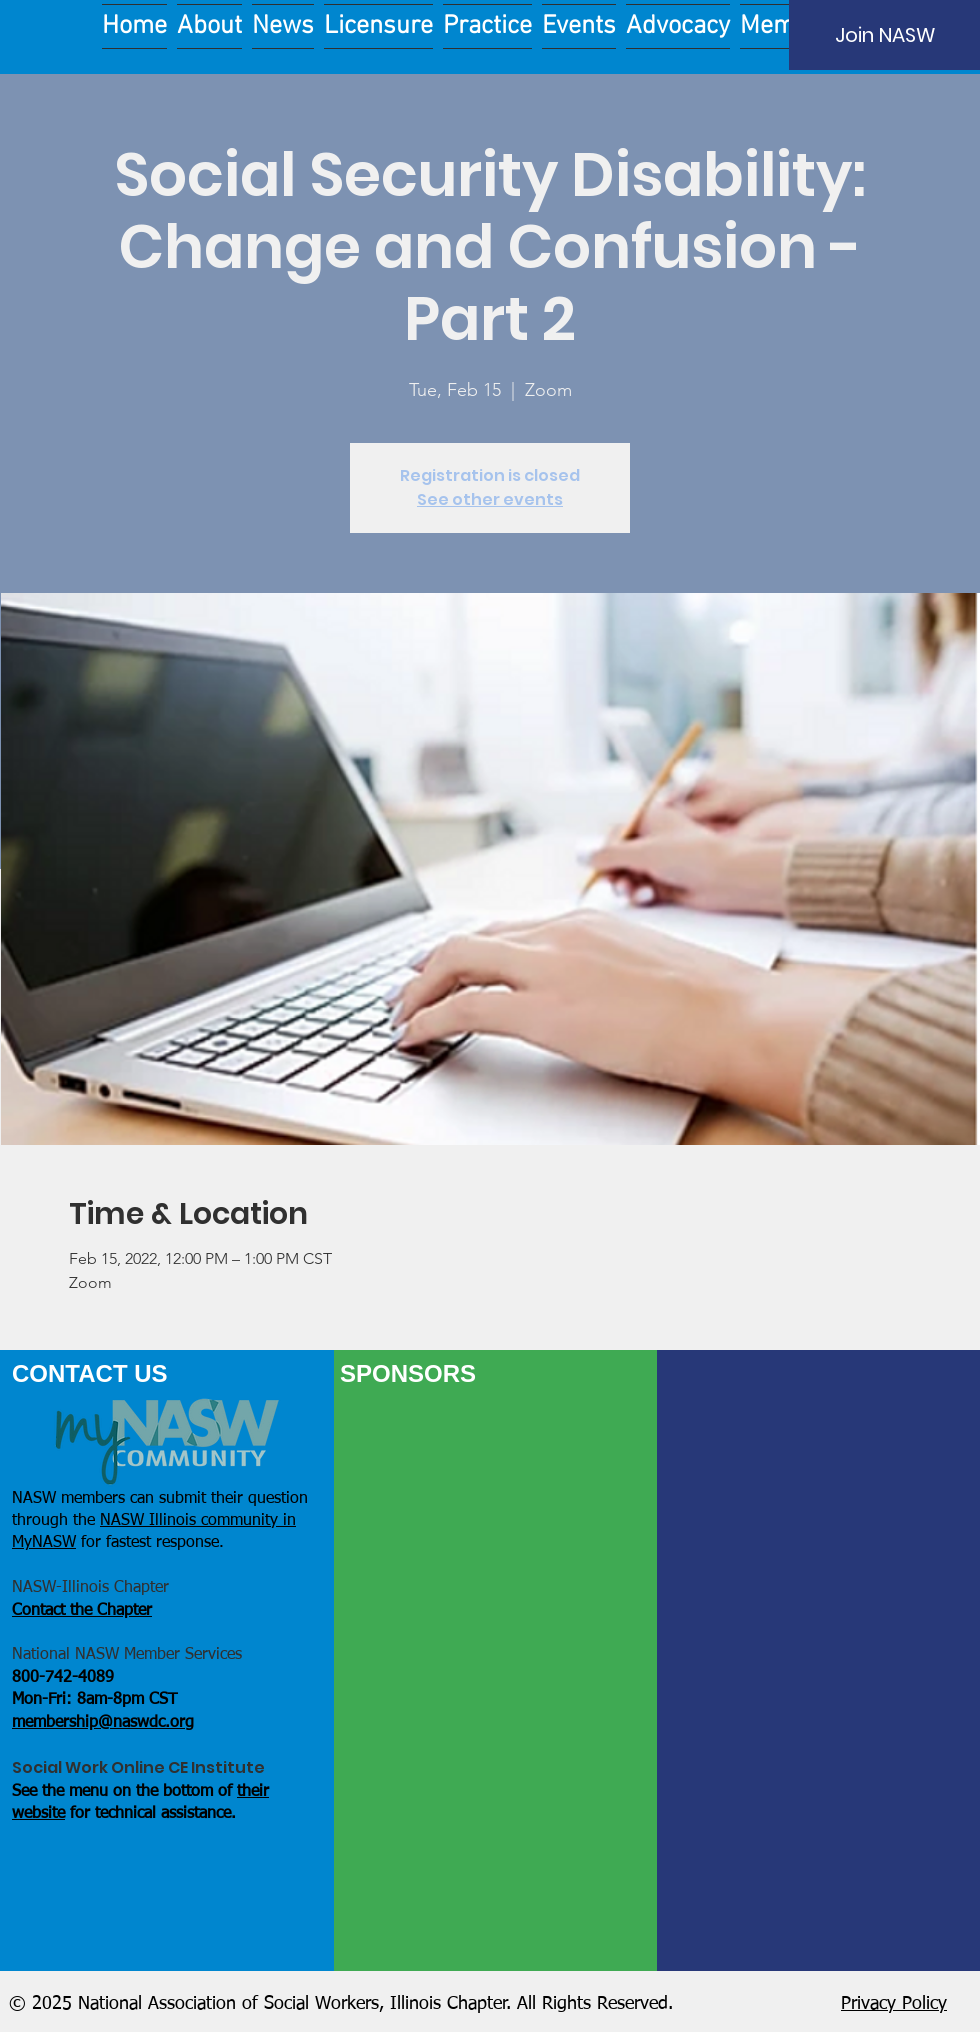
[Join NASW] (884, 35)
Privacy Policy (894, 2004)
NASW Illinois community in (198, 1521)
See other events (490, 499)
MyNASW (44, 1543)
